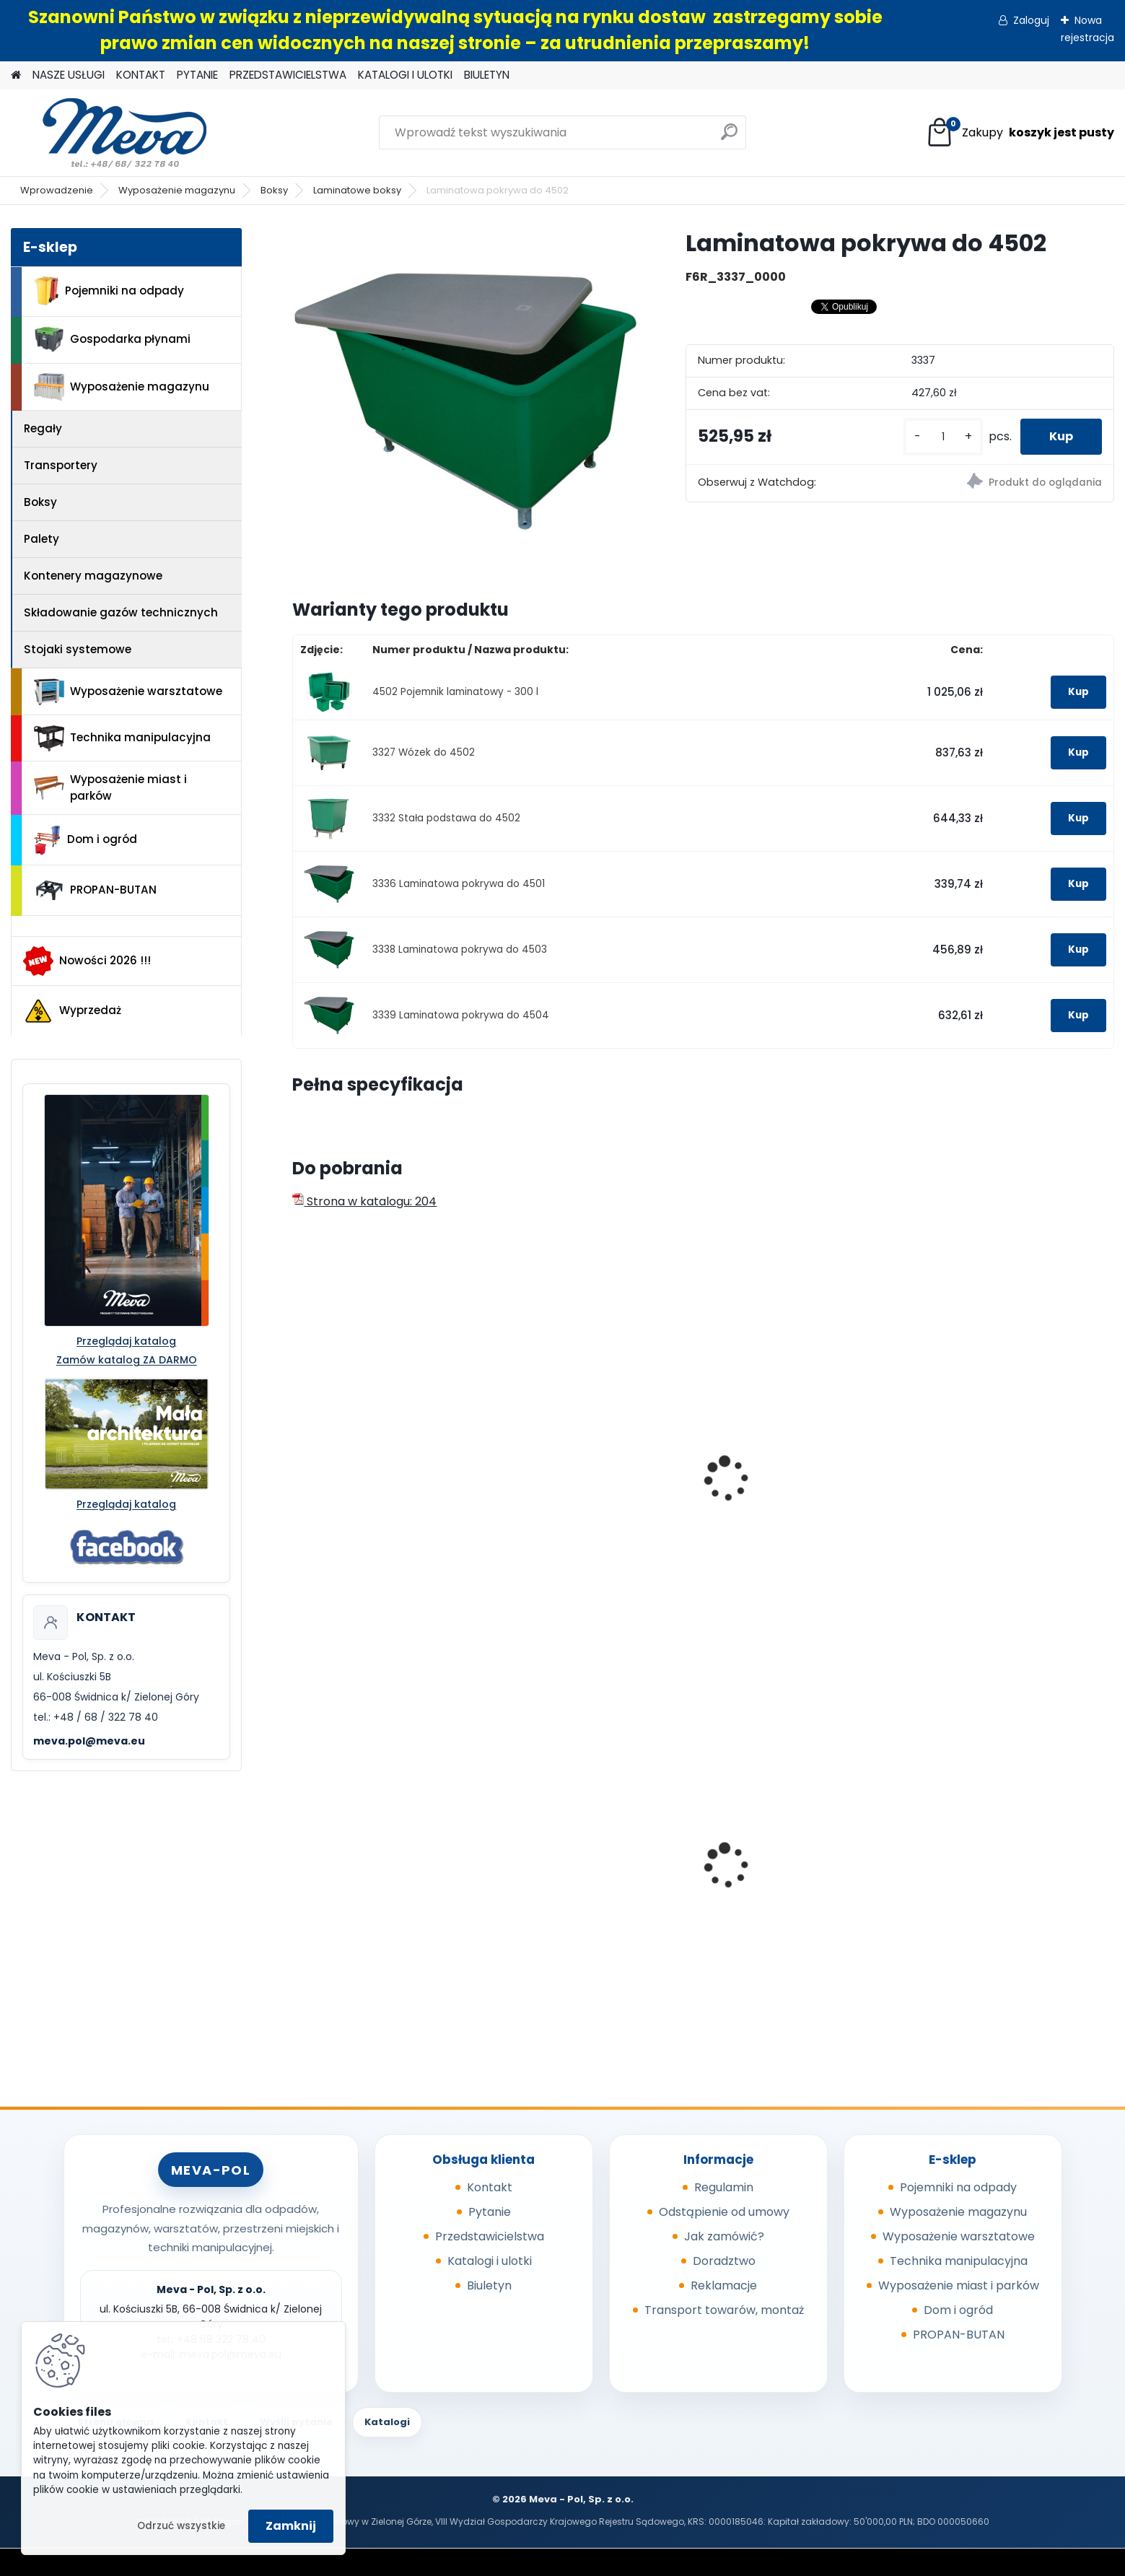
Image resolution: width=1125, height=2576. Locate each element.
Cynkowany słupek (563, 1854)
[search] (729, 137)
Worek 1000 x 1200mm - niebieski (368, 1883)
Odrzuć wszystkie (181, 2526)
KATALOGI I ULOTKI (405, 74)
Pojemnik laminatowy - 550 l (799, 1499)
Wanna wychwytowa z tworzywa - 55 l (783, 1883)
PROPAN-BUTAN (95, 891)
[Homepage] (16, 75)
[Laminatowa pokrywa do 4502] (465, 401)
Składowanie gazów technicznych (121, 612)
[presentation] (298, 1463)
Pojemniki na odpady (109, 291)
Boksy (274, 190)
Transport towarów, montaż (724, 2310)
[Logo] (110, 133)
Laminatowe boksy (357, 190)
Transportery (60, 465)
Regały (43, 428)
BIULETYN (486, 74)
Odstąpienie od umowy (724, 2212)
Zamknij (291, 2526)
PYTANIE (197, 74)
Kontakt (489, 2187)
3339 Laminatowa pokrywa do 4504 (460, 1015)
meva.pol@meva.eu (89, 1741)
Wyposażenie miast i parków (110, 787)
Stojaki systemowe (77, 649)
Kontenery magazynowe (93, 575)
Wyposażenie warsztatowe (128, 691)
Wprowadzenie (56, 190)
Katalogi (387, 2422)
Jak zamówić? (724, 2236)
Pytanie (489, 2212)
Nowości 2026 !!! (87, 960)
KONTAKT (140, 74)
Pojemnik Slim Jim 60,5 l (994, 1878)
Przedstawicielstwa (489, 2236)
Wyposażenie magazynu (176, 190)
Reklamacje (724, 2285)
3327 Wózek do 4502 (423, 752)
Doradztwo (724, 2261)
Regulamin (723, 2187)
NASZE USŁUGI (68, 74)
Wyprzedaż (72, 1011)
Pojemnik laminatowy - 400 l (592, 1499)
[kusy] (943, 437)
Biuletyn (489, 2285)
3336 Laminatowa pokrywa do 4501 (458, 884)
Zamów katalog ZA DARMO (126, 1360)
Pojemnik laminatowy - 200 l (382, 1499)
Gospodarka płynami (112, 339)
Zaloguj (1031, 20)
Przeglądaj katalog (126, 1341)
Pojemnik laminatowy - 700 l (1007, 1499)
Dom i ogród (85, 840)
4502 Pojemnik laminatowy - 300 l (455, 692)
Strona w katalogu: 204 (364, 1201)
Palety (41, 538)
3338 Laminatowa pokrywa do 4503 (459, 949)
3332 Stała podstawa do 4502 (446, 818)
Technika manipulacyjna (122, 738)
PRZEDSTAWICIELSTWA (287, 74)
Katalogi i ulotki (489, 2261)
